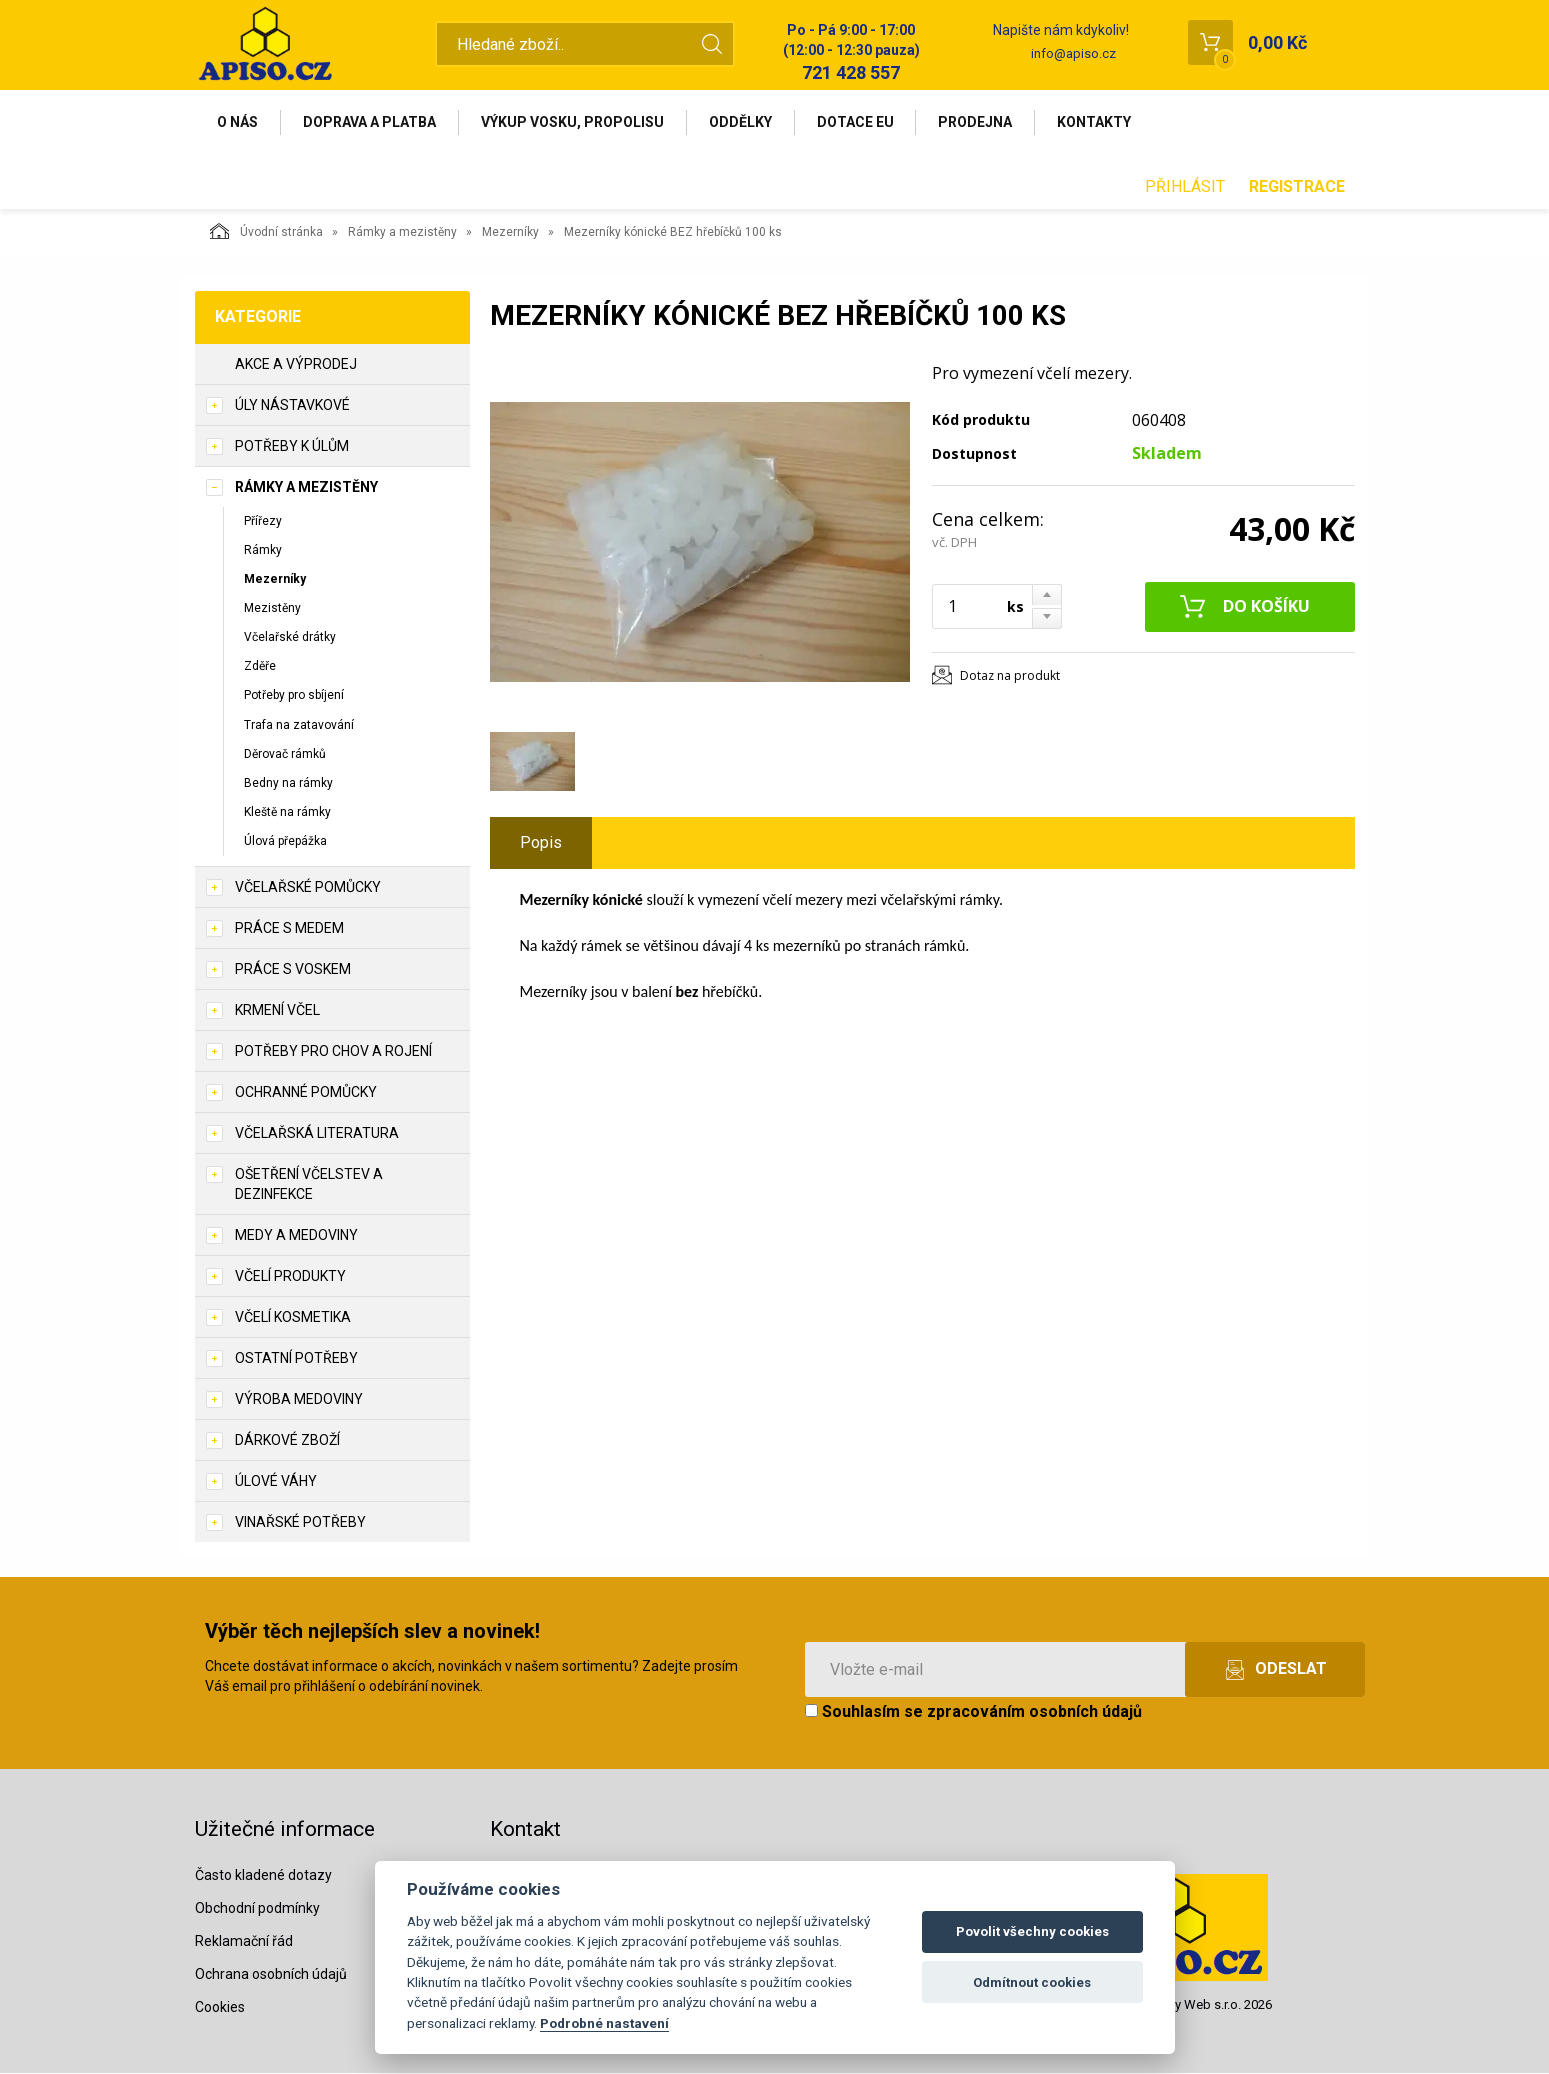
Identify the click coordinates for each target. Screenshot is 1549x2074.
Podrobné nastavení (604, 2023)
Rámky (263, 550)
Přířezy (263, 521)
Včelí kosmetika (293, 1318)
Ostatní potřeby (296, 1359)
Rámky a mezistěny (402, 232)
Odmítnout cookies (1032, 1982)
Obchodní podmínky (257, 1908)
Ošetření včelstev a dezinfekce (309, 1185)
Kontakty (1096, 122)
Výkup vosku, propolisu (573, 122)
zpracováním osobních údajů (1034, 1712)
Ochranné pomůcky (306, 1093)
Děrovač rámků (285, 754)
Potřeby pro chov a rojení (333, 1052)
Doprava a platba (370, 122)
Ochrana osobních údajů (271, 1974)
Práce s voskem (293, 970)
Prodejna (977, 122)
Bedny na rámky (288, 783)
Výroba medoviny (299, 1400)
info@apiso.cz (1073, 53)
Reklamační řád (244, 1941)
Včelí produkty (290, 1277)
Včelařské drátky (290, 637)
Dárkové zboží (287, 1441)
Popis (541, 842)
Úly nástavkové (292, 405)
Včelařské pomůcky (308, 888)
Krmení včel (277, 1011)
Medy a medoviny (296, 1236)
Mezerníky (510, 232)
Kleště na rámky (287, 812)
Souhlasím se (973, 1712)
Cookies (220, 2007)
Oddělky (741, 122)
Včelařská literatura (317, 1134)
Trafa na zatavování (299, 725)
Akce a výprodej (296, 364)
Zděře (260, 667)
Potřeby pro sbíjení (294, 696)
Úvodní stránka (266, 231)
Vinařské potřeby (300, 1523)
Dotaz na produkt (1010, 675)
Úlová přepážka (285, 841)
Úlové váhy (276, 1482)
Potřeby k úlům (292, 446)
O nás (238, 122)
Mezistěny (272, 608)
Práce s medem (289, 929)
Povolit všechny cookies (1032, 1931)
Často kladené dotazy (263, 1875)
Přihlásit (1185, 186)
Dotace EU (856, 122)
